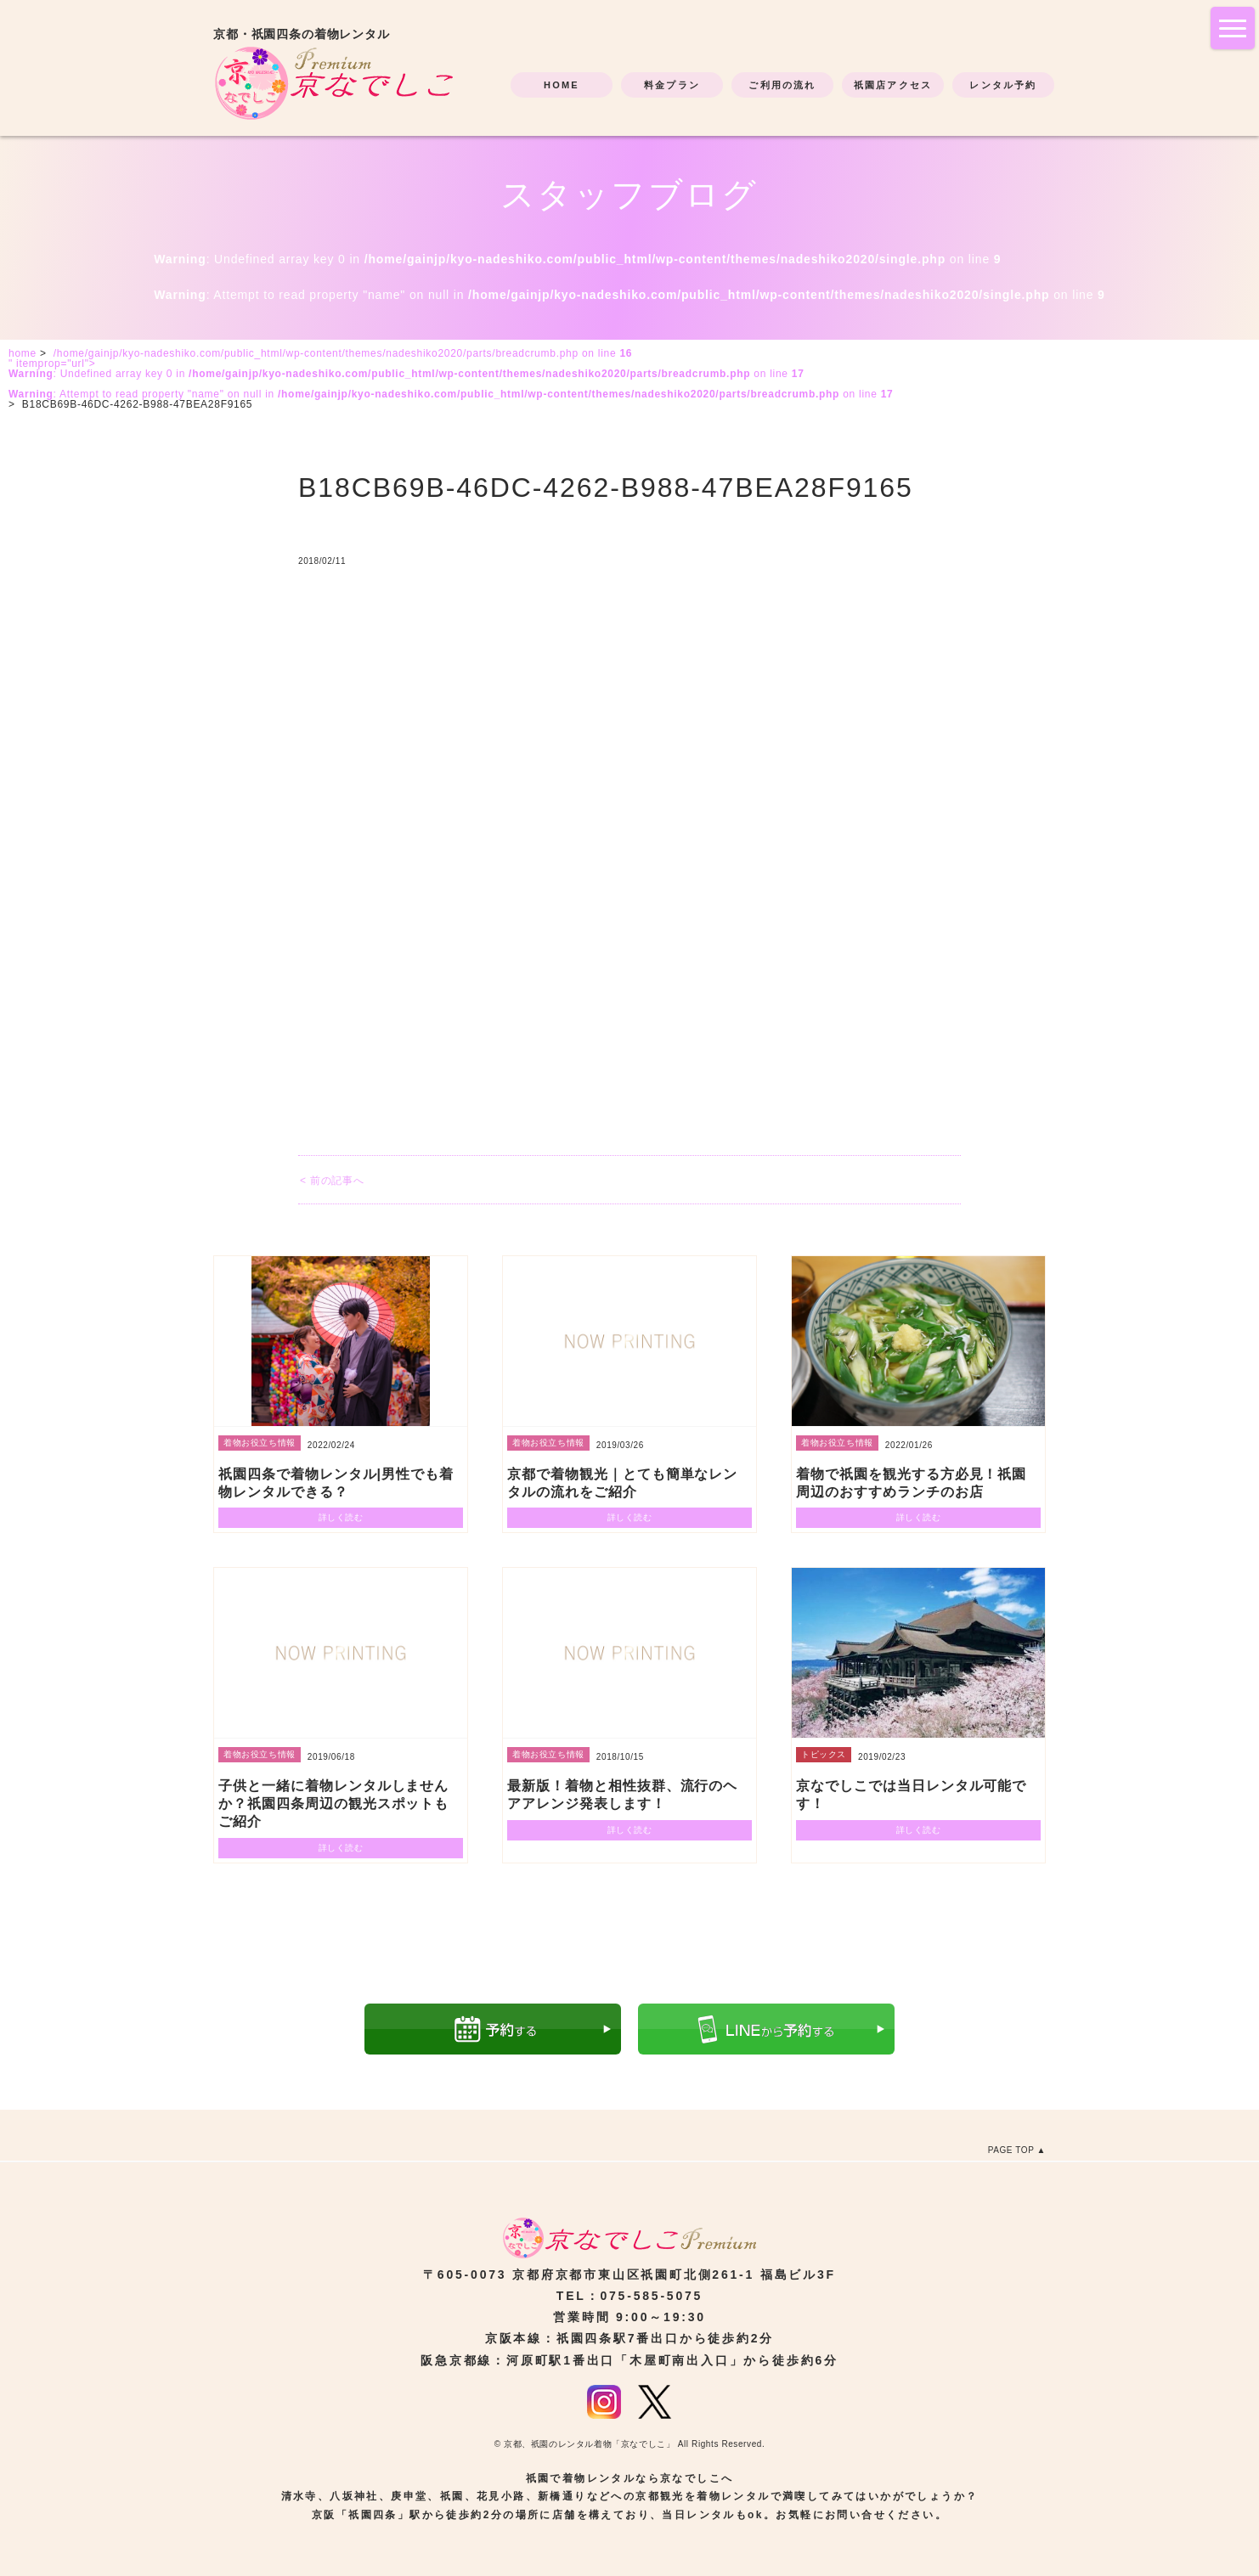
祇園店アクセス (893, 85)
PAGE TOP (1011, 2150)
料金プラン (672, 85)
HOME (561, 85)
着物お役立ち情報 (259, 1442)
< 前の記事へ (332, 1181)
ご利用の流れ (782, 85)
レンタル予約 (1002, 85)
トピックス (823, 1754)
